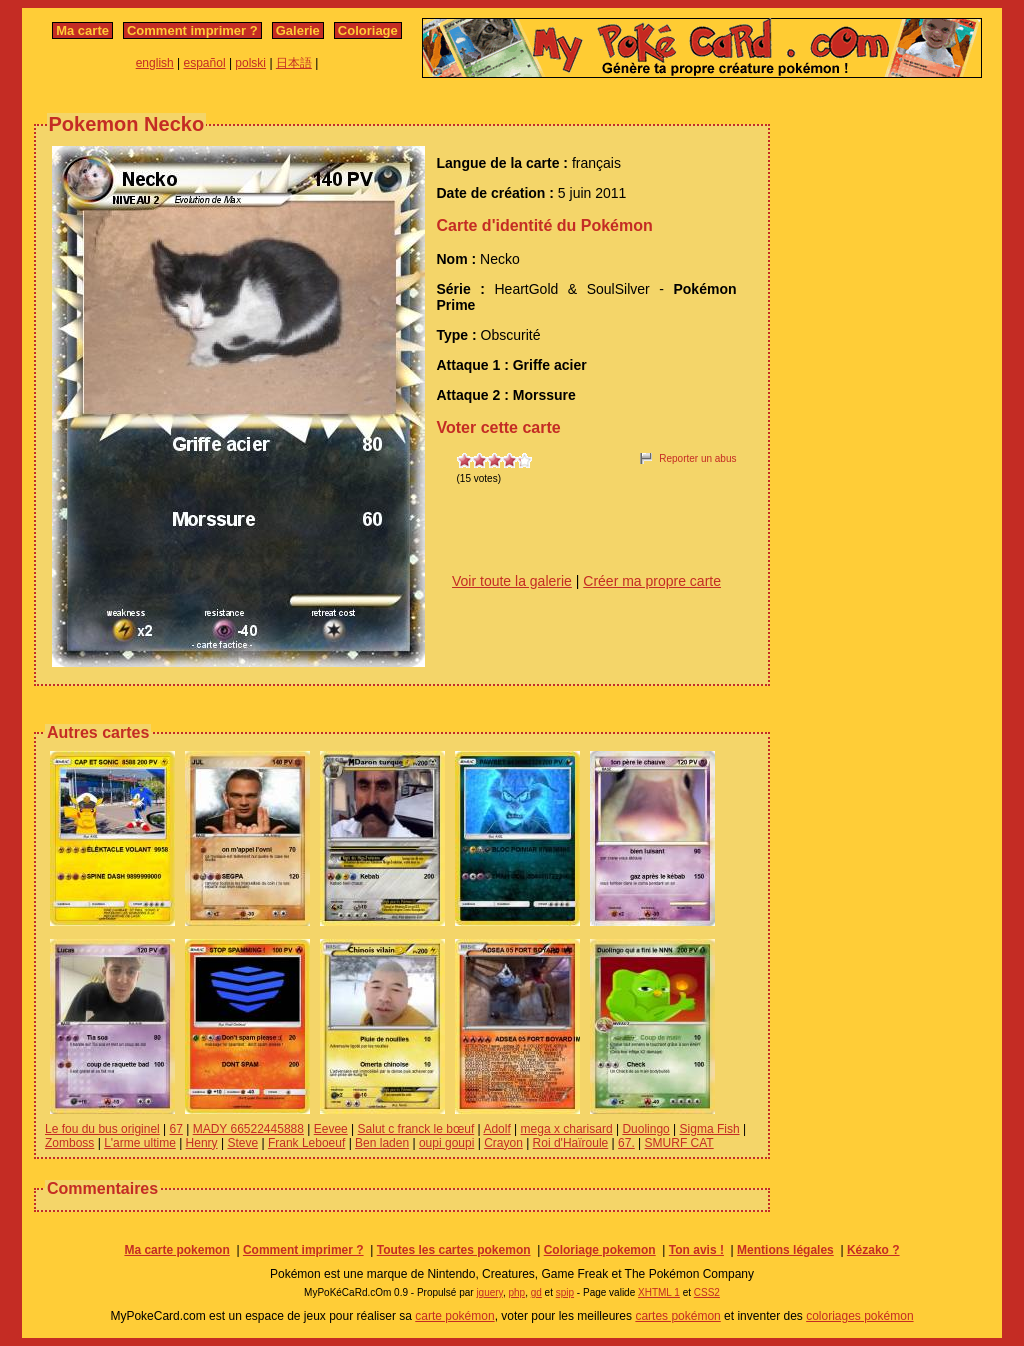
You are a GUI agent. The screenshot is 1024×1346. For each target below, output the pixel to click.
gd (536, 1292)
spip (565, 1292)
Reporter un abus (697, 458)
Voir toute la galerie (512, 581)
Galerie (298, 30)
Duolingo (645, 1129)
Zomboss (69, 1143)
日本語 (294, 63)
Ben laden (382, 1143)
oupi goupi (446, 1143)
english (155, 63)
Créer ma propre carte (652, 581)
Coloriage (368, 30)
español (205, 63)
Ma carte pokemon (176, 1250)
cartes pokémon (677, 1316)
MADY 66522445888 (248, 1129)
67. (626, 1143)
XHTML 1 (659, 1292)
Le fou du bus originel (102, 1129)
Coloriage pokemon (600, 1250)
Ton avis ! (696, 1250)
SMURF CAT (679, 1143)
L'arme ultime (140, 1143)
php (516, 1292)
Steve (242, 1143)
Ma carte (82, 30)
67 (176, 1129)
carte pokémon (454, 1316)
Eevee (331, 1129)
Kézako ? (873, 1250)
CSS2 (707, 1292)
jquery (489, 1292)
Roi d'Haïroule (571, 1143)
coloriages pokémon (859, 1316)
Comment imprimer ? (192, 30)
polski (250, 63)
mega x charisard (567, 1129)
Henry (202, 1143)
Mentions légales (785, 1250)
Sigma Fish (710, 1129)
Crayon (503, 1143)
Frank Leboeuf (306, 1143)
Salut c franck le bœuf (416, 1129)
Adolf (496, 1129)
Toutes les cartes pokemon (454, 1250)
